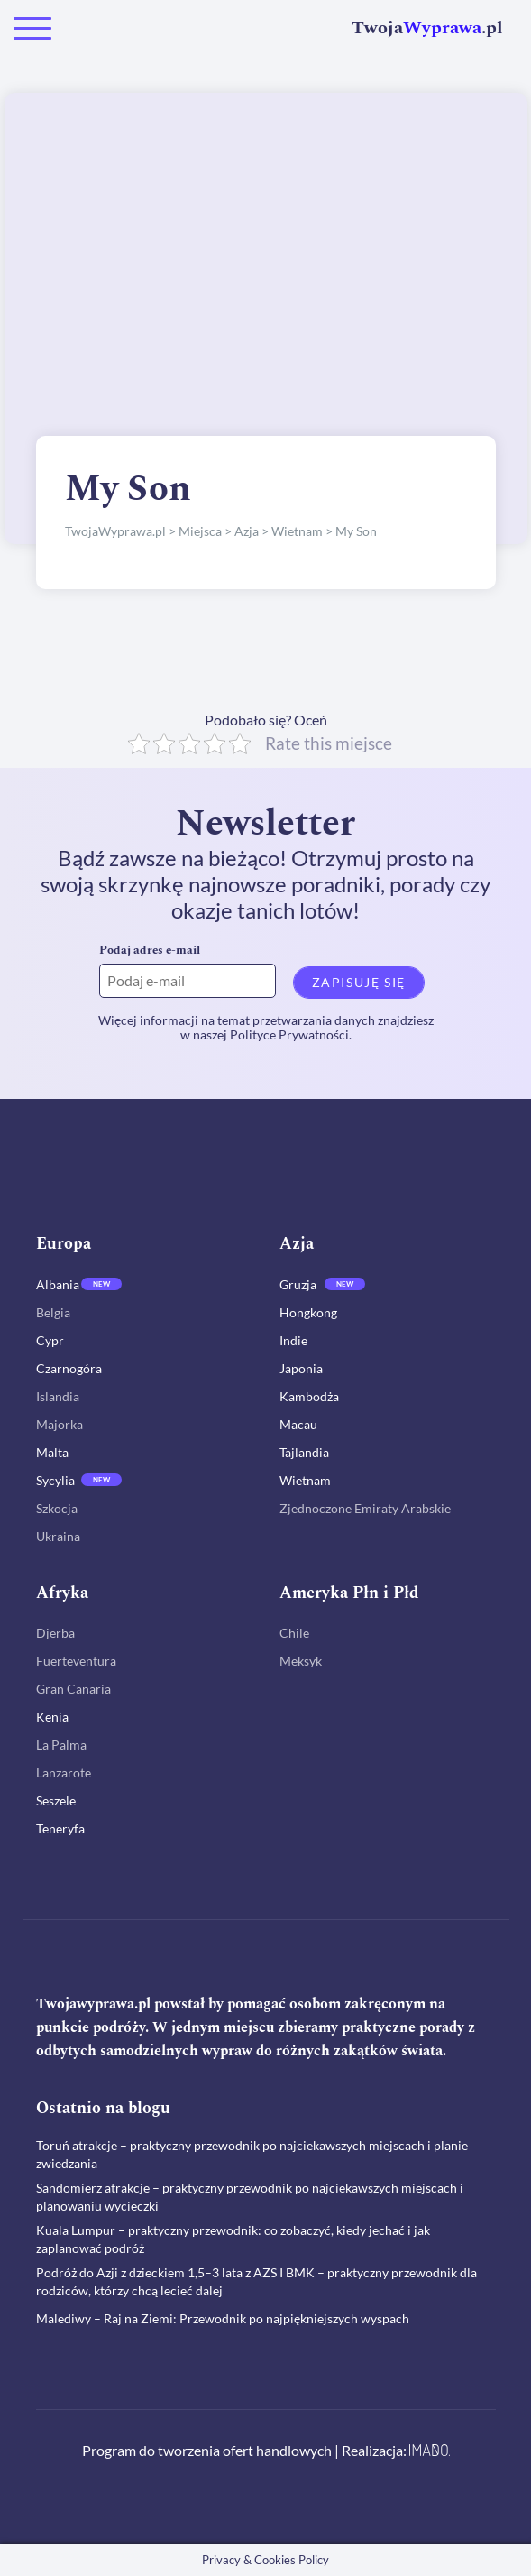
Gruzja (297, 1284)
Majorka (59, 1424)
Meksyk (300, 1660)
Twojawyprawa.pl (93, 2004)
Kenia (52, 1716)
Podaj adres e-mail (149, 950)
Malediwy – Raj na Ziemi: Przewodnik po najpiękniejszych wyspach (222, 2318)
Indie (293, 1340)
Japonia (301, 1368)
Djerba (55, 1632)
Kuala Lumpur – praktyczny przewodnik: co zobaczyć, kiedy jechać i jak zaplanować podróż (233, 2239)
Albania (57, 1284)
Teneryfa (60, 1828)
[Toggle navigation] (32, 28)
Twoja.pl (427, 28)
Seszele (56, 1800)
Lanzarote (63, 1772)
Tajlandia (304, 1452)
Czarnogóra (69, 1368)
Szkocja (57, 1508)
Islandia (57, 1396)
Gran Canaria (73, 1688)
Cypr (50, 1340)
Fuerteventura (76, 1660)
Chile (294, 1632)
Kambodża (309, 1396)
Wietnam (305, 1480)
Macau (298, 1424)
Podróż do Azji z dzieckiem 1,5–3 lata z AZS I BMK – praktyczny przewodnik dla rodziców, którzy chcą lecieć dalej (256, 2281)
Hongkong (308, 1312)
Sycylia (55, 1480)
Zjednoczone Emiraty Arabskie (365, 1508)
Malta (52, 1452)
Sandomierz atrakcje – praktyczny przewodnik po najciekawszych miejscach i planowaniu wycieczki (249, 2196)
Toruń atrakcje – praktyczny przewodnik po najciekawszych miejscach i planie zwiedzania (252, 2154)
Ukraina (58, 1536)
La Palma (61, 1744)
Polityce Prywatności (289, 1034)
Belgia (53, 1312)
